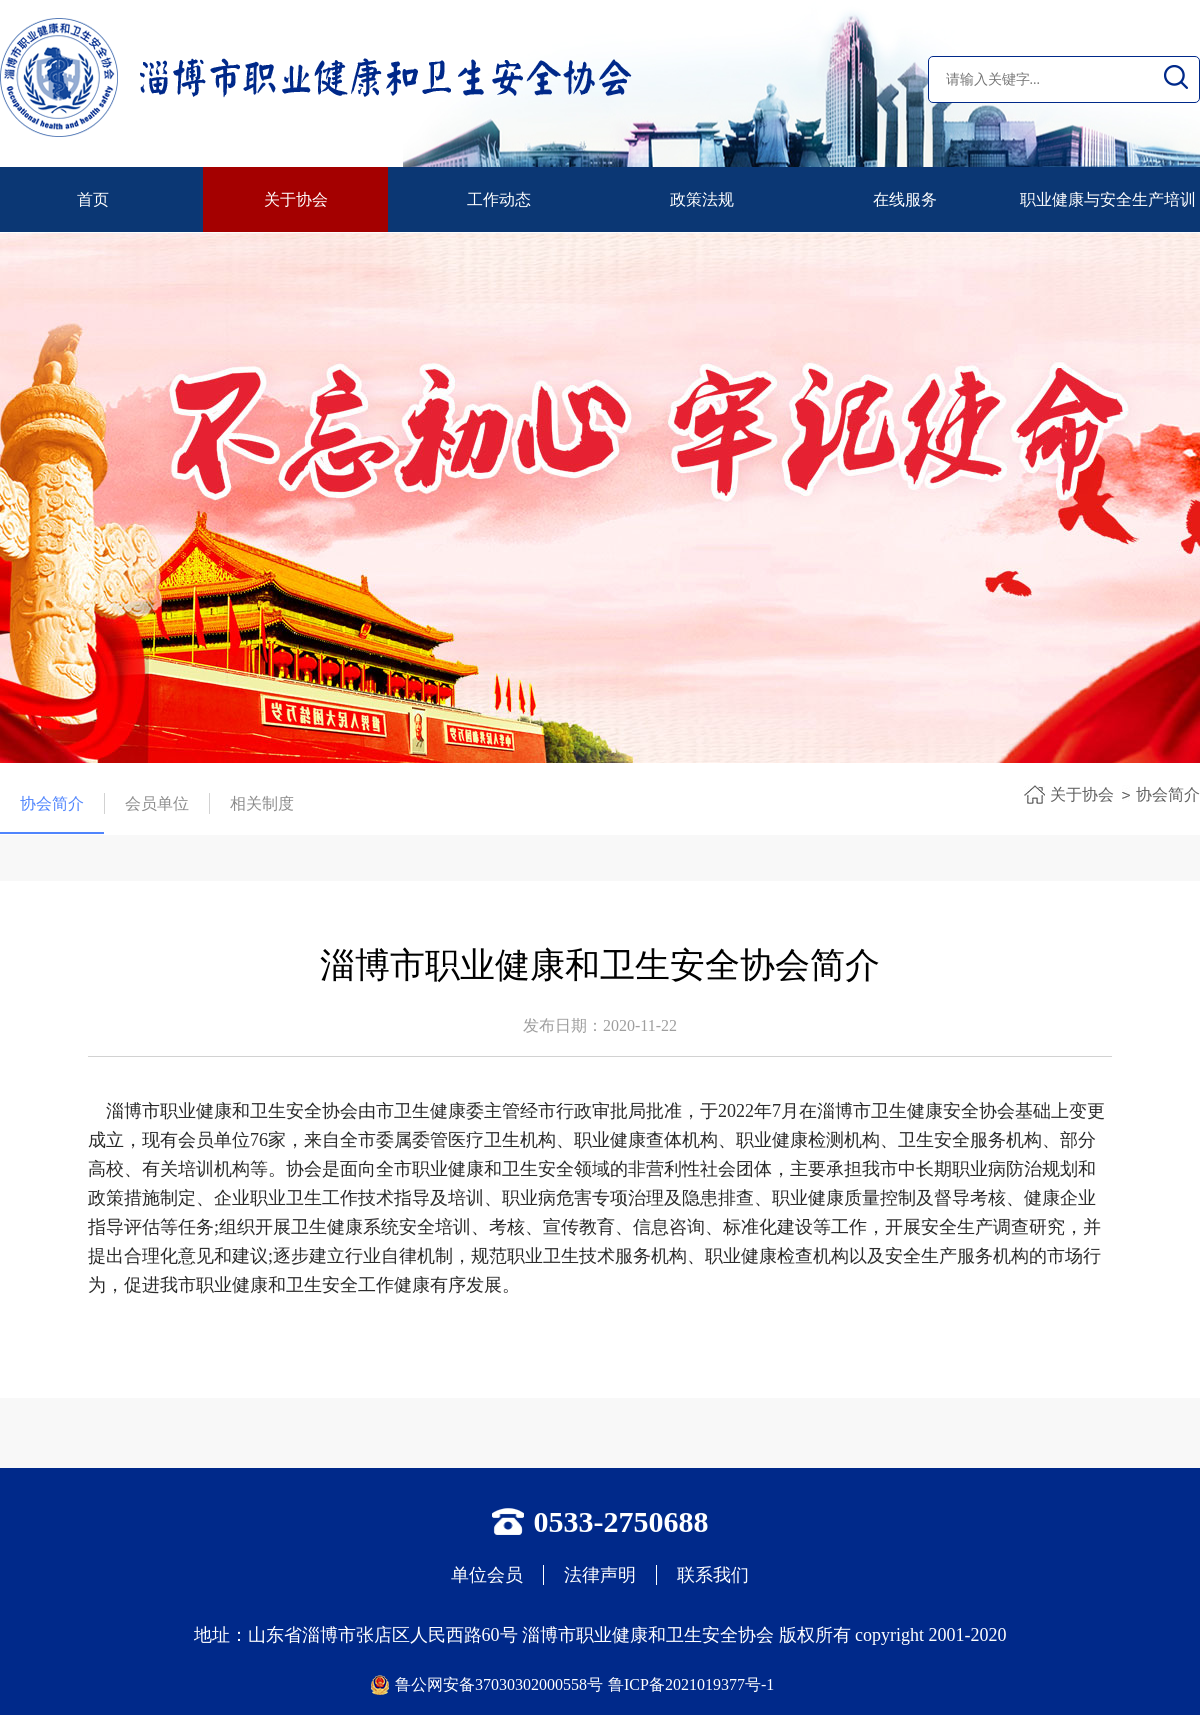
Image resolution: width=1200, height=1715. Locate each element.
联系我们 (713, 1575)
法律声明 (600, 1575)
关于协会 (296, 199)
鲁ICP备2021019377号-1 (691, 1684)
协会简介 (52, 804)
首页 (93, 199)
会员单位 (157, 803)
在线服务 (905, 199)
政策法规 (702, 199)
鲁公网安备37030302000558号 (499, 1684)
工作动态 (499, 199)
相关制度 (262, 803)
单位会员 (487, 1575)
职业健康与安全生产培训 (1108, 199)
